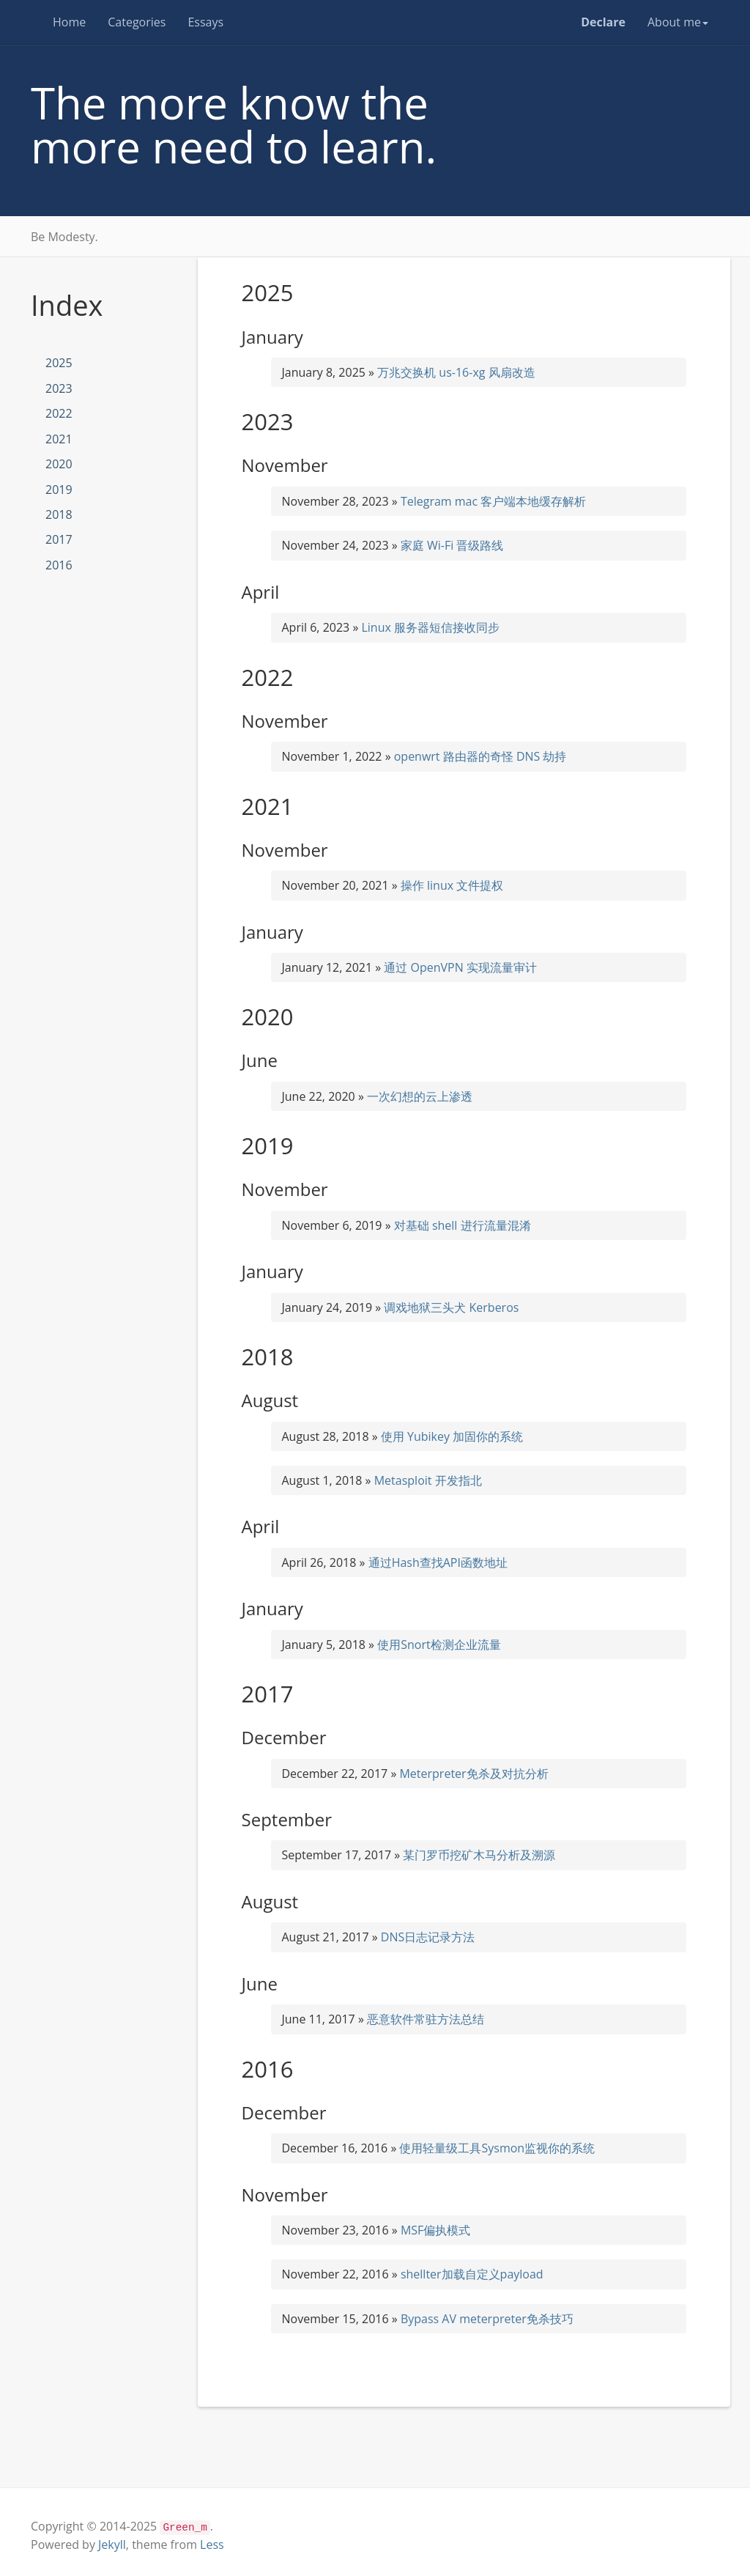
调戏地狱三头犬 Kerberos (451, 1307)
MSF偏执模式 (435, 2230)
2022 (59, 413)
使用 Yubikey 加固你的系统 (452, 1436)
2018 (59, 514)
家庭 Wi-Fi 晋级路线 (452, 545)
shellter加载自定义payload (472, 2274)
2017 (59, 539)
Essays (205, 22)
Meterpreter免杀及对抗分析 (473, 1773)
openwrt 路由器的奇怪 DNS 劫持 (480, 756)
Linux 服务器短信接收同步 (430, 627)
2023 (59, 388)
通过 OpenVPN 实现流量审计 (460, 967)
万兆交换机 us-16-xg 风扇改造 (456, 372)
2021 (59, 439)
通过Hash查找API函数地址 (438, 1562)
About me (677, 22)
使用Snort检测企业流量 (438, 1644)
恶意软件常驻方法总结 (425, 2019)
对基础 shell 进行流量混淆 (462, 1225)
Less (212, 2544)
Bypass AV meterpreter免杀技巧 (487, 2319)
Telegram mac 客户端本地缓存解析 (493, 501)
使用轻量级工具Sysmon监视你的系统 (497, 2148)
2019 (59, 489)
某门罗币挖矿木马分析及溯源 (479, 1855)
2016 (59, 565)
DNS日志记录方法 (428, 1937)
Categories (137, 22)
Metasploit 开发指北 (428, 1480)
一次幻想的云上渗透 (419, 1096)
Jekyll (112, 2544)
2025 (59, 363)
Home (69, 22)
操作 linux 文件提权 (452, 885)
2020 (59, 464)
